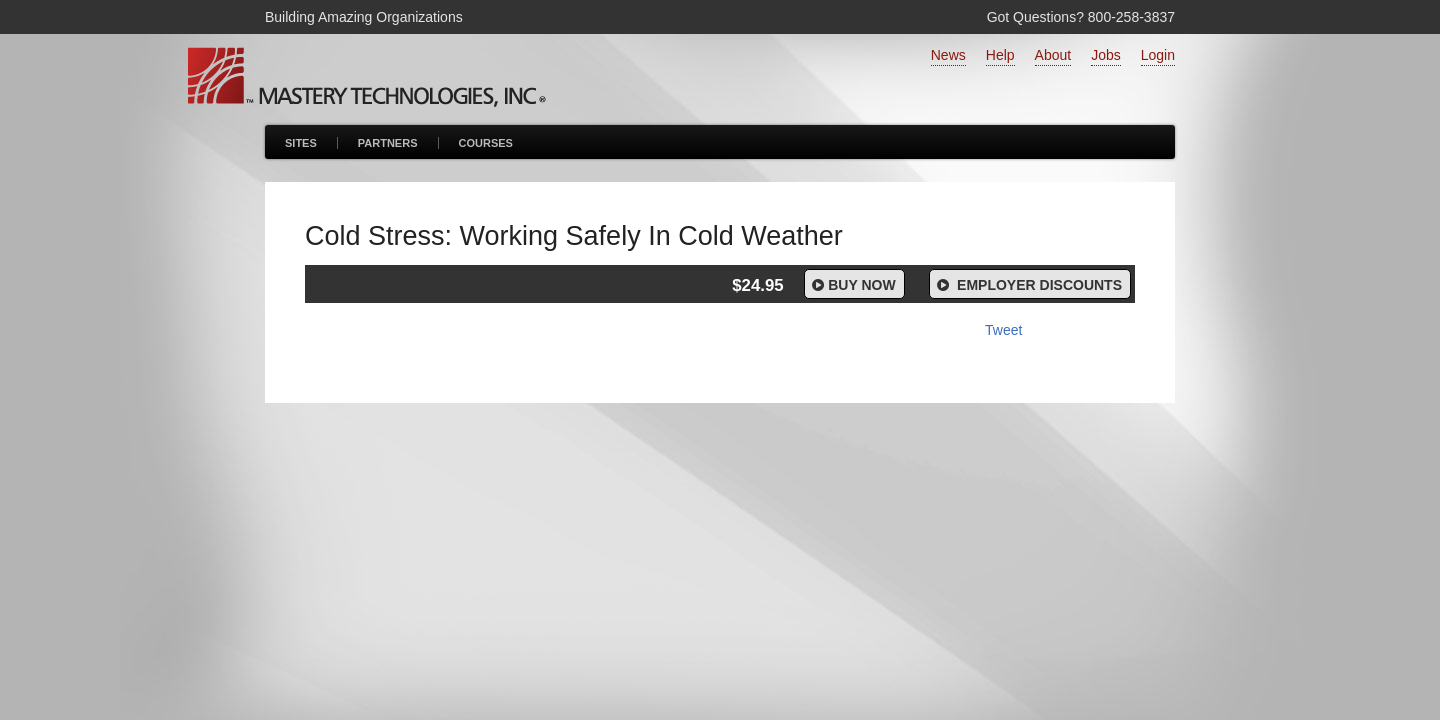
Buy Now (852, 285)
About (1053, 55)
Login (1158, 55)
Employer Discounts (1028, 285)
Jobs (1106, 55)
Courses (486, 143)
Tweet (1003, 330)
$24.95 (757, 285)
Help (1000, 55)
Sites (301, 143)
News (948, 55)
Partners (388, 143)
